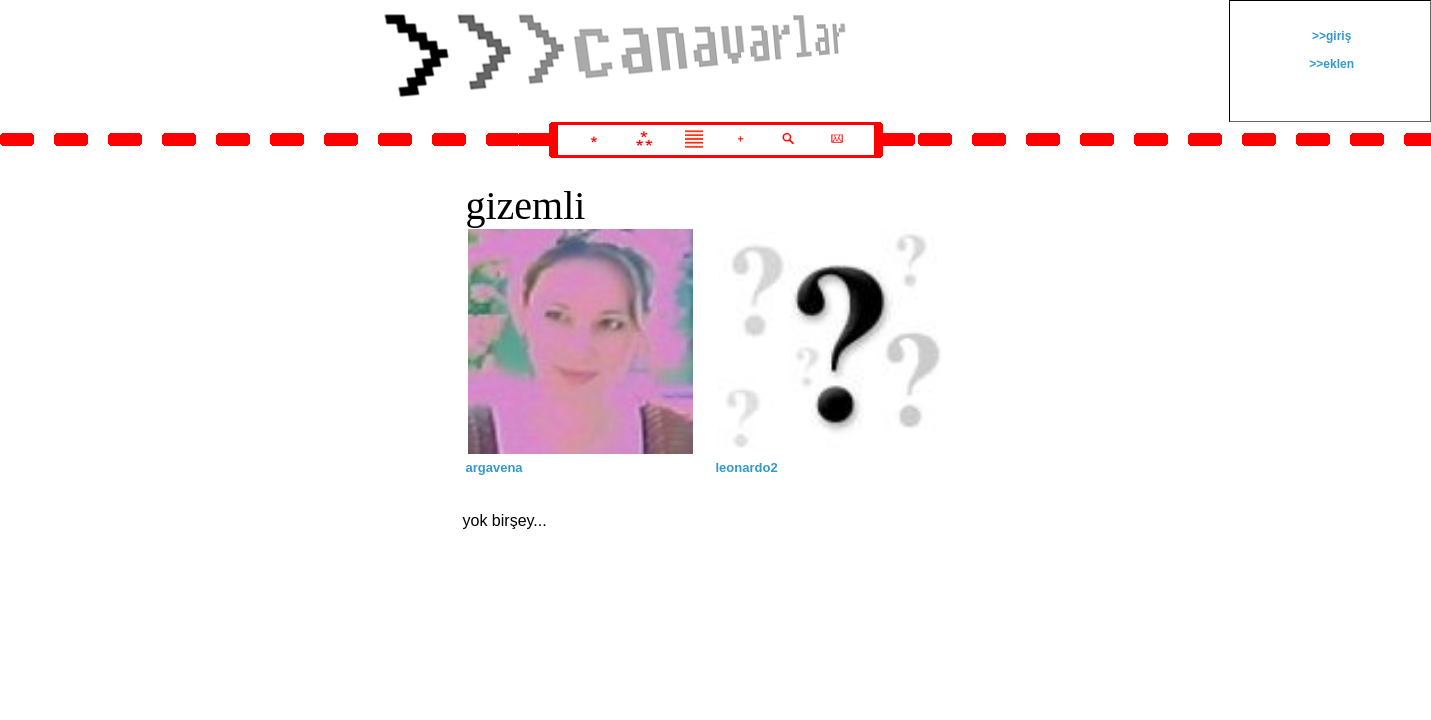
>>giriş (1330, 36)
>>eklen (1330, 64)
